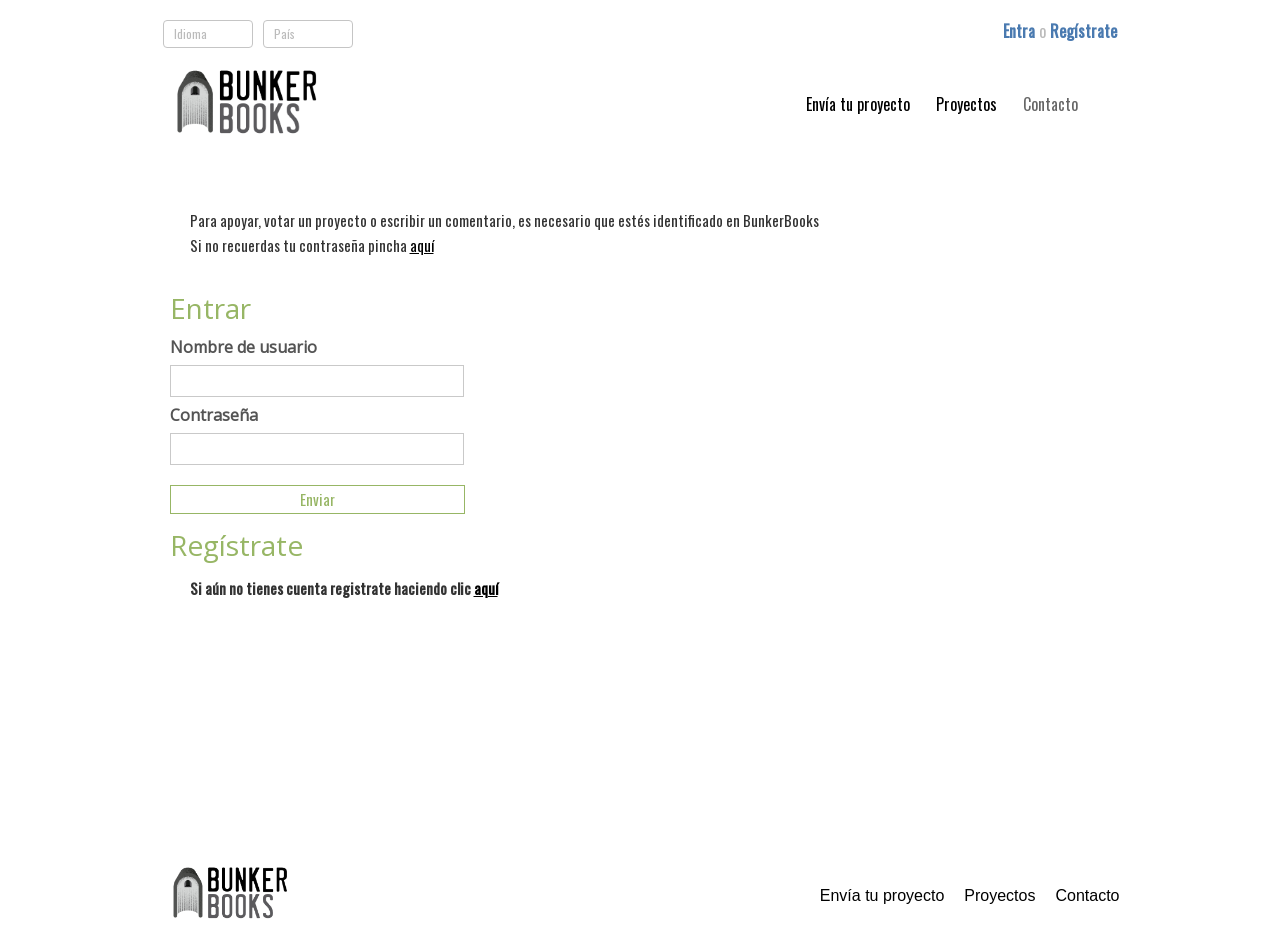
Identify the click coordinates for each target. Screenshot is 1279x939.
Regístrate (1083, 31)
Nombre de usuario (243, 347)
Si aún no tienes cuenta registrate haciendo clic (344, 588)
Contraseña (214, 415)
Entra (1021, 31)
